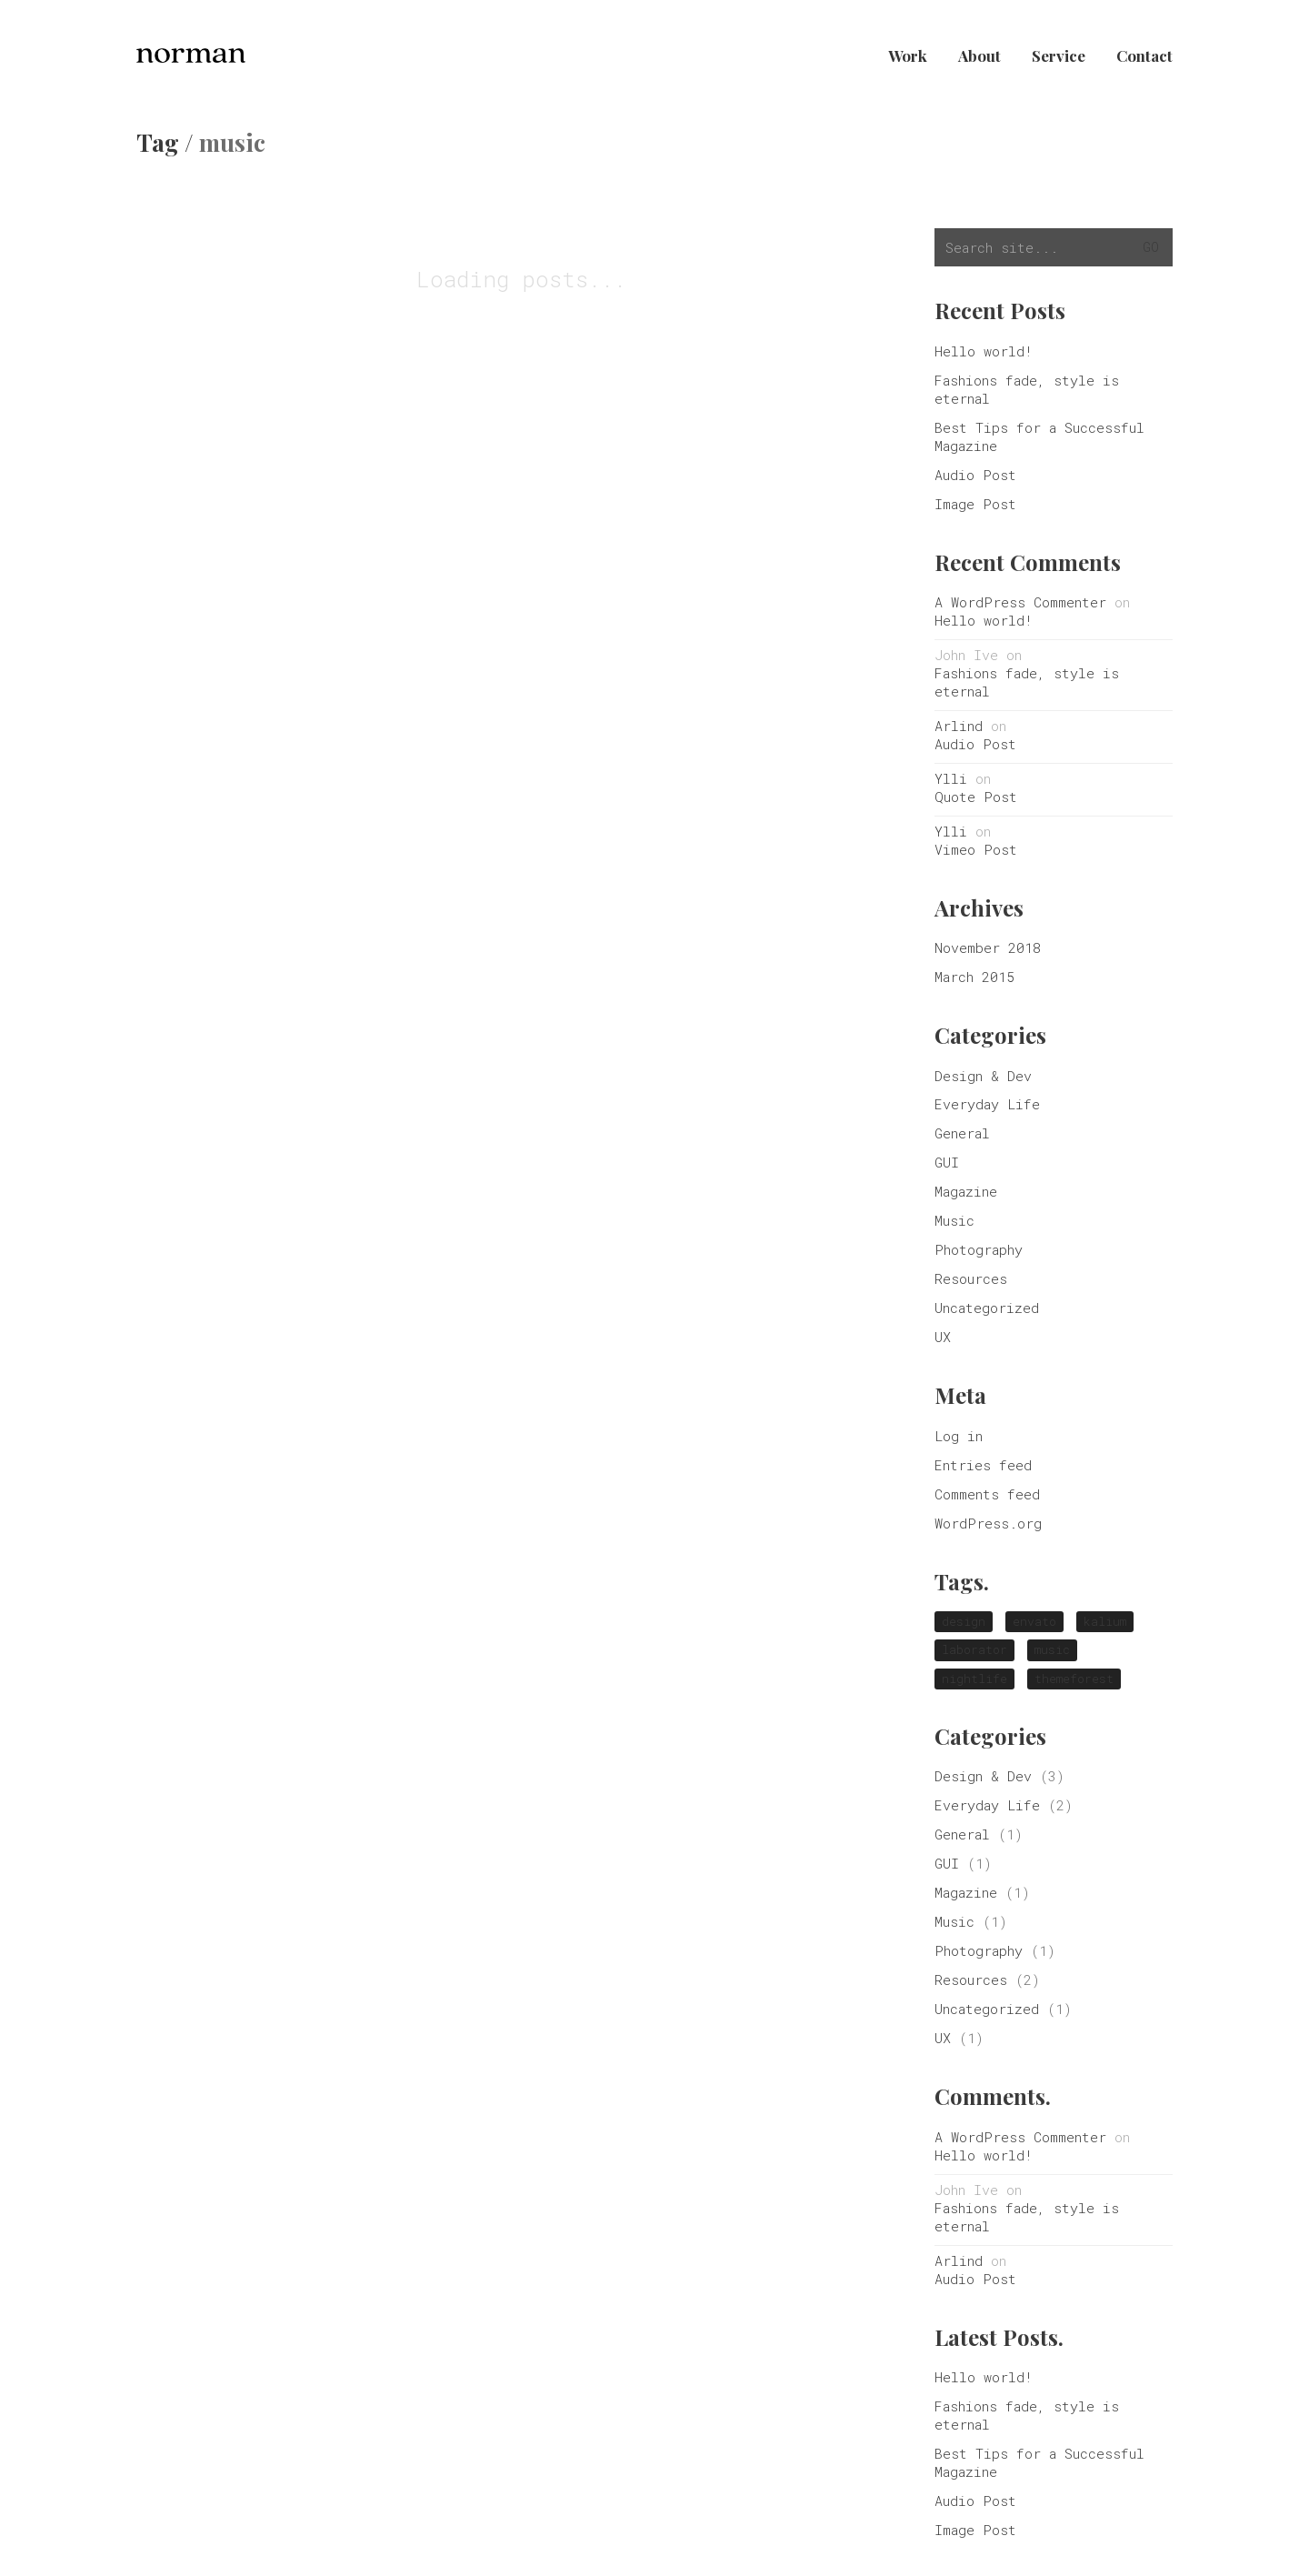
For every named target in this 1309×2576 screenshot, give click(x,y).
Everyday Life (987, 1104)
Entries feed (983, 1465)
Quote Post (975, 796)
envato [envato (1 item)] (1034, 1621)
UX (942, 1337)
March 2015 (974, 976)
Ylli (950, 778)
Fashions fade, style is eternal (1026, 389)
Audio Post (975, 475)
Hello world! (983, 351)
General (962, 1133)
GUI (946, 1162)
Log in (958, 1436)
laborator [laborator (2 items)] (974, 1649)
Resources (970, 1278)
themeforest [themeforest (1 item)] (1074, 1678)
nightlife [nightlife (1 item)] (974, 1678)
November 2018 (987, 947)
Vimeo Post (975, 849)
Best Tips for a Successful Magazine (1039, 436)
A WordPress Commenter (1020, 602)
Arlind (958, 726)
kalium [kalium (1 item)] (1105, 1621)
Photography (978, 1249)
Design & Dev (983, 1076)
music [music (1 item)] (1052, 1649)
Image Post (975, 504)
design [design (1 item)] (963, 1621)
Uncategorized (986, 1307)
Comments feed (987, 1494)
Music (954, 1220)
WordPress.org (988, 1523)
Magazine (965, 1191)
